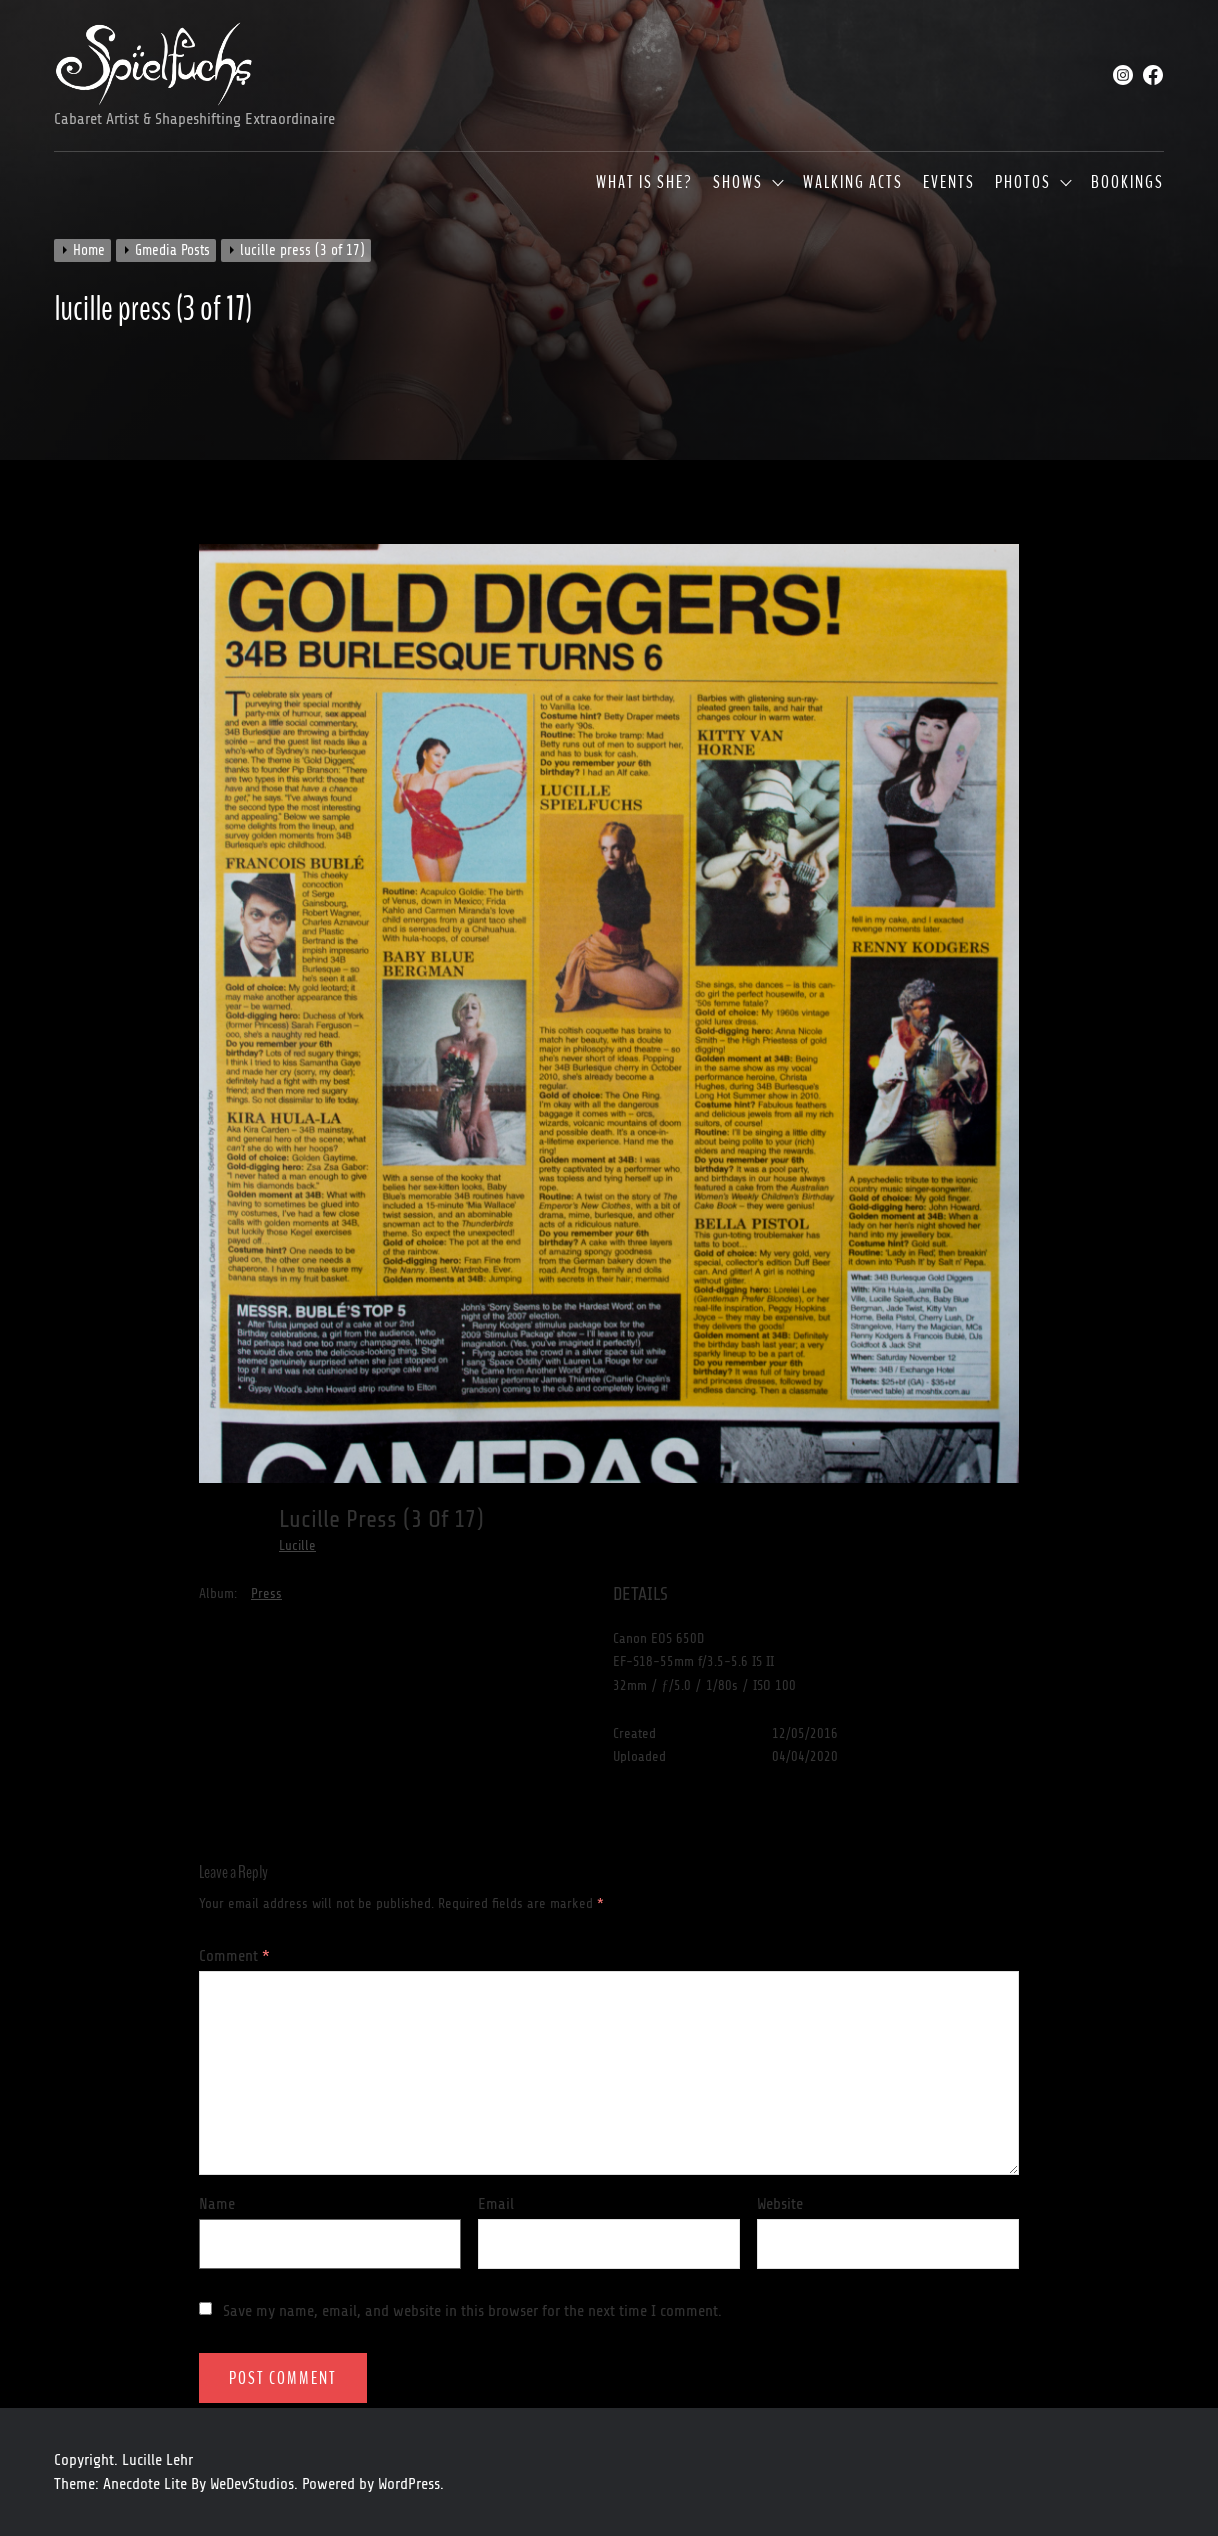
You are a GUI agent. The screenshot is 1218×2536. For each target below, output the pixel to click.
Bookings (1127, 183)
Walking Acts (853, 183)
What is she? (644, 183)
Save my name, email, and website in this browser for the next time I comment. (472, 2311)
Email (496, 2204)
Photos (1023, 183)
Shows (738, 183)
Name (217, 2204)
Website (780, 2204)
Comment (234, 1956)
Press (266, 1593)
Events (949, 183)
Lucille (297, 1545)
